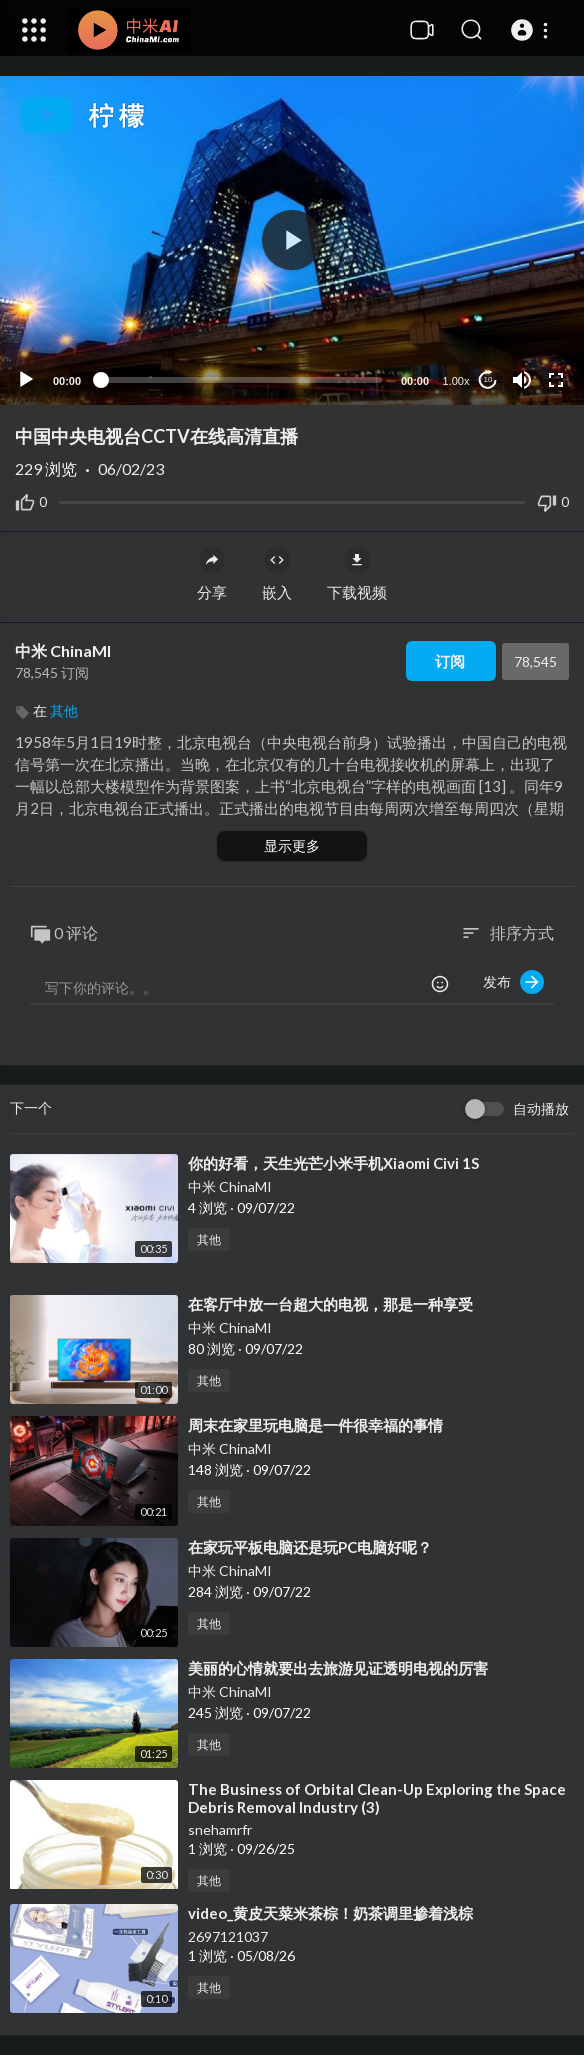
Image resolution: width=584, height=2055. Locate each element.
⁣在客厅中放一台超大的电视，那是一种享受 (330, 1304)
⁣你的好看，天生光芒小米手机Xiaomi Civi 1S (333, 1163)
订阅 (450, 661)
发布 (513, 982)
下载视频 (357, 574)
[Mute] (522, 380)
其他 (64, 710)
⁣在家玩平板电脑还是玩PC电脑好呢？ (310, 1547)
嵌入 (277, 574)
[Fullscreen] (556, 380)
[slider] (241, 380)
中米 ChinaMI (63, 650)
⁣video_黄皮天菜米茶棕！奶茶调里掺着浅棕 (330, 1913)
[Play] (26, 380)
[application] (292, 240)
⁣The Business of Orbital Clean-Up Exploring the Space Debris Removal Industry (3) (377, 1798)
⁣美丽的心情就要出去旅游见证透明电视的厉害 (338, 1668)
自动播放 (541, 1108)
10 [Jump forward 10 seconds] (488, 379)
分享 (212, 574)
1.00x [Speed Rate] (456, 381)
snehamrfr (220, 1829)
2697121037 (228, 1936)
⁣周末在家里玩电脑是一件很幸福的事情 (315, 1425)
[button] (532, 30)
